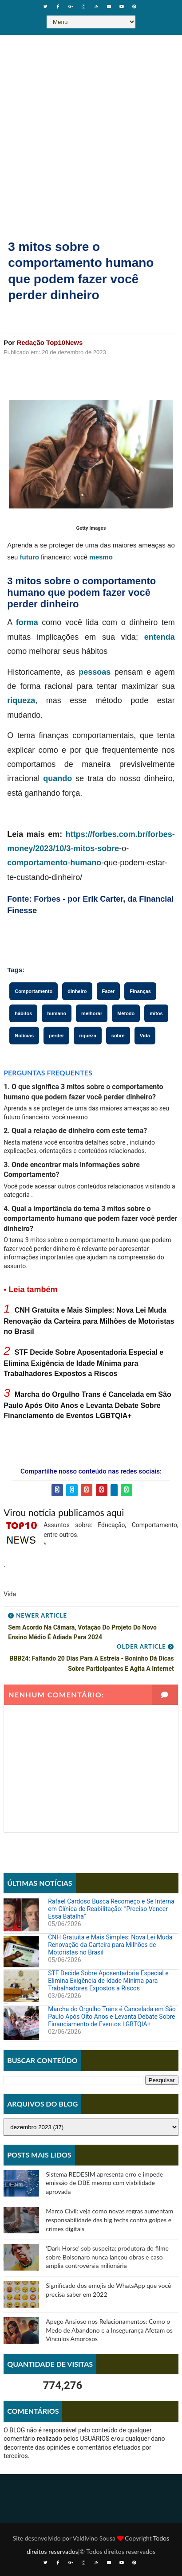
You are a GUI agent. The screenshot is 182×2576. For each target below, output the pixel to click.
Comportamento (33, 991)
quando (57, 778)
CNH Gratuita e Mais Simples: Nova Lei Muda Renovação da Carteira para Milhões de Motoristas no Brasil (89, 1320)
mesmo (101, 557)
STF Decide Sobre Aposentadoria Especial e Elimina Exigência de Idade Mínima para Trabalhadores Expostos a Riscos (83, 1363)
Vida (145, 1035)
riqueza (21, 700)
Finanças (140, 991)
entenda (159, 637)
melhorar (91, 1013)
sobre (108, 848)
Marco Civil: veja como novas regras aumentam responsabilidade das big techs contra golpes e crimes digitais (109, 2219)
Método (126, 1013)
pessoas (95, 672)
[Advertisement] (91, 130)
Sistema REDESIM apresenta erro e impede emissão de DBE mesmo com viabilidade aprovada (104, 2182)
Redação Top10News (49, 342)
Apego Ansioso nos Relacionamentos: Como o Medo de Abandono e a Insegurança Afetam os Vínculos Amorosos (109, 2330)
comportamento (37, 862)
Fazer (108, 991)
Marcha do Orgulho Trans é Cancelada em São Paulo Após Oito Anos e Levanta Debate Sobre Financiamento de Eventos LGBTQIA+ (87, 1405)
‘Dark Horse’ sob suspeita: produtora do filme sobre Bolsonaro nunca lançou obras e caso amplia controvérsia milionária (107, 2256)
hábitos (23, 1013)
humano (85, 862)
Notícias (24, 1035)
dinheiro (77, 991)
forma (27, 622)
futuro (29, 557)
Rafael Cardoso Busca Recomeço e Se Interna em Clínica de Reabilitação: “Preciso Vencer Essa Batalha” (111, 1909)
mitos (156, 1013)
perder (56, 1035)
